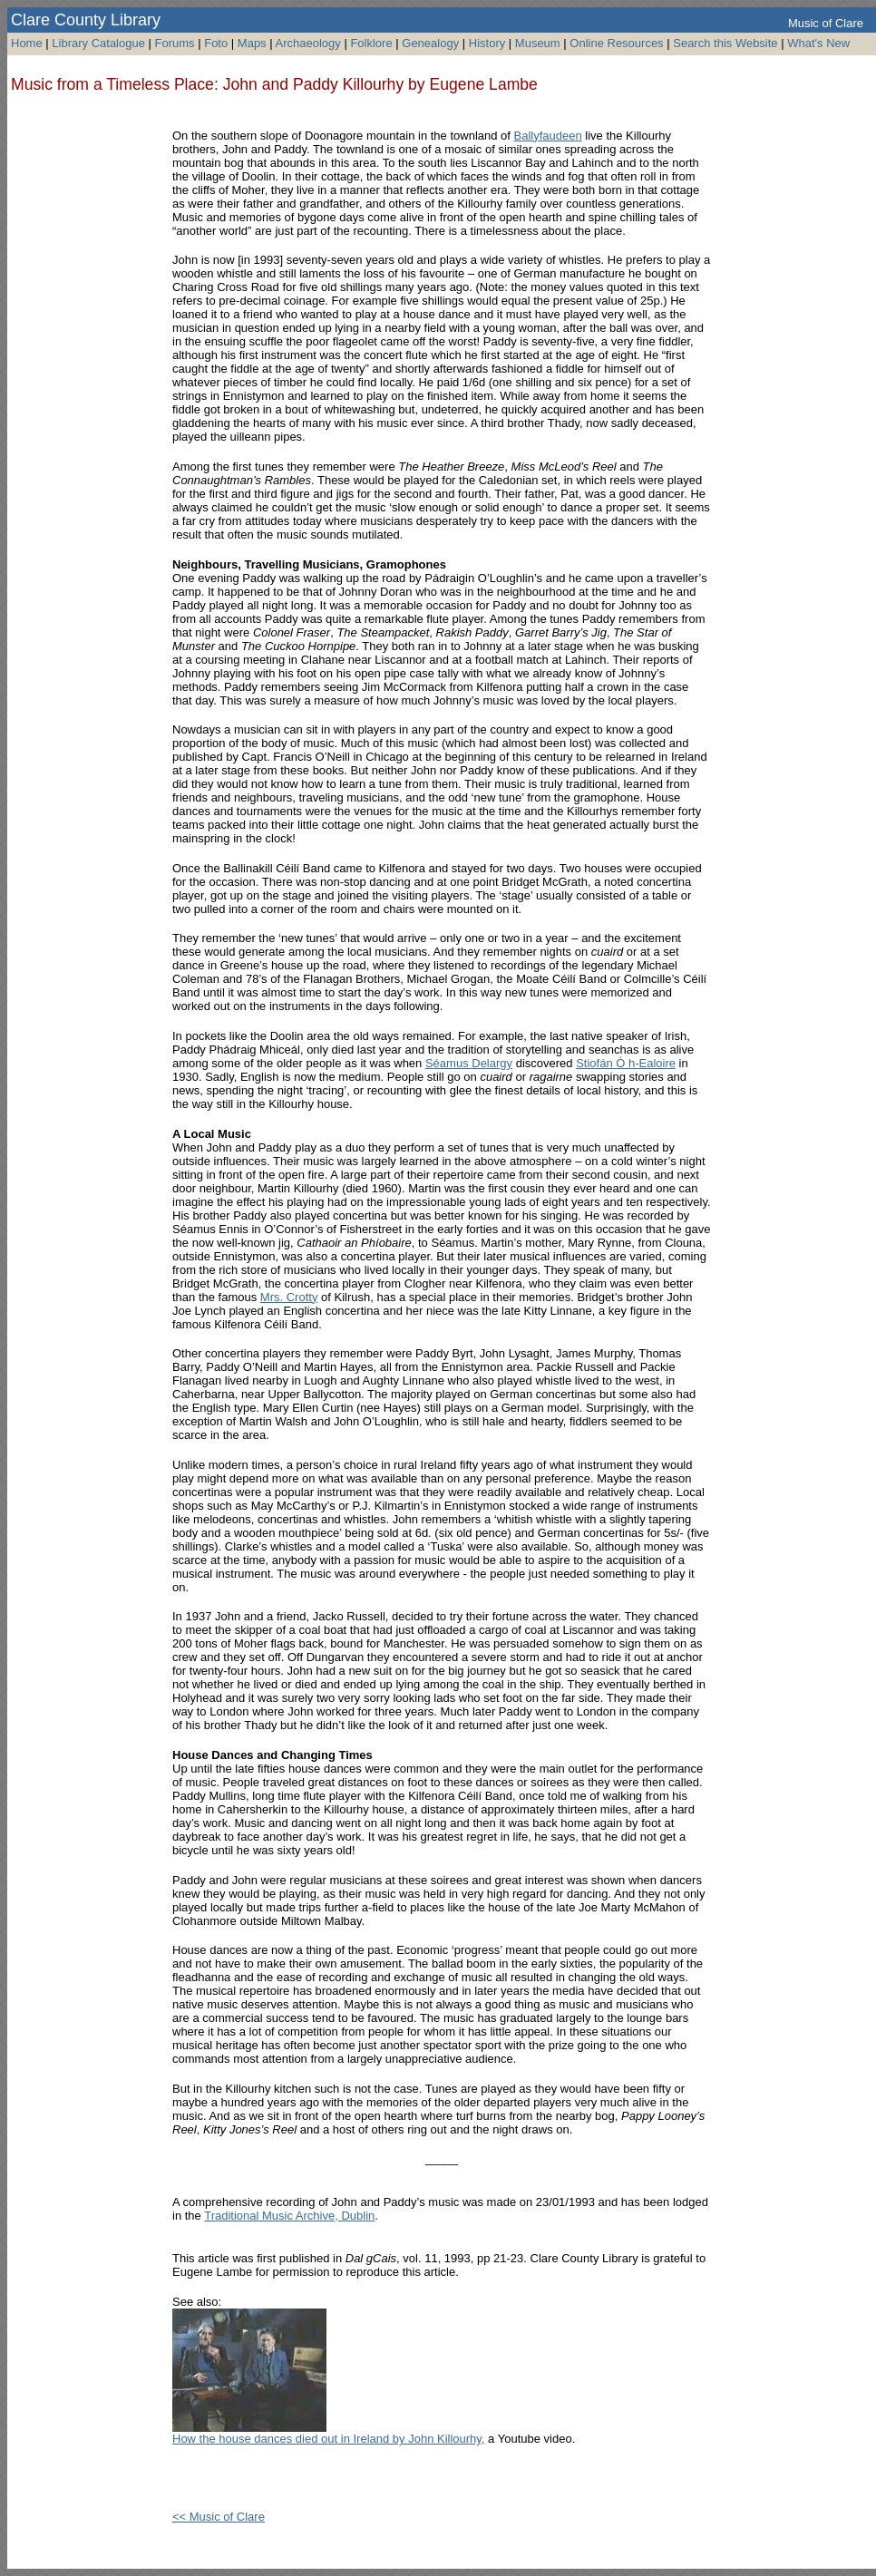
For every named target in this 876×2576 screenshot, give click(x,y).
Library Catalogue (98, 43)
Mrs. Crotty (289, 1297)
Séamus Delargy (468, 1063)
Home (27, 43)
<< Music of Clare (218, 2516)
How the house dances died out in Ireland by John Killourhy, (328, 2438)
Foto (217, 43)
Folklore (371, 43)
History (487, 43)
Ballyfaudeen (548, 135)
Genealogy (430, 43)
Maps (252, 43)
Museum (537, 43)
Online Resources (616, 43)
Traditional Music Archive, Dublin (289, 2215)
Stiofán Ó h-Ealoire (626, 1063)
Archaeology (308, 43)
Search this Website (725, 43)
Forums (175, 43)
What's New (818, 43)
